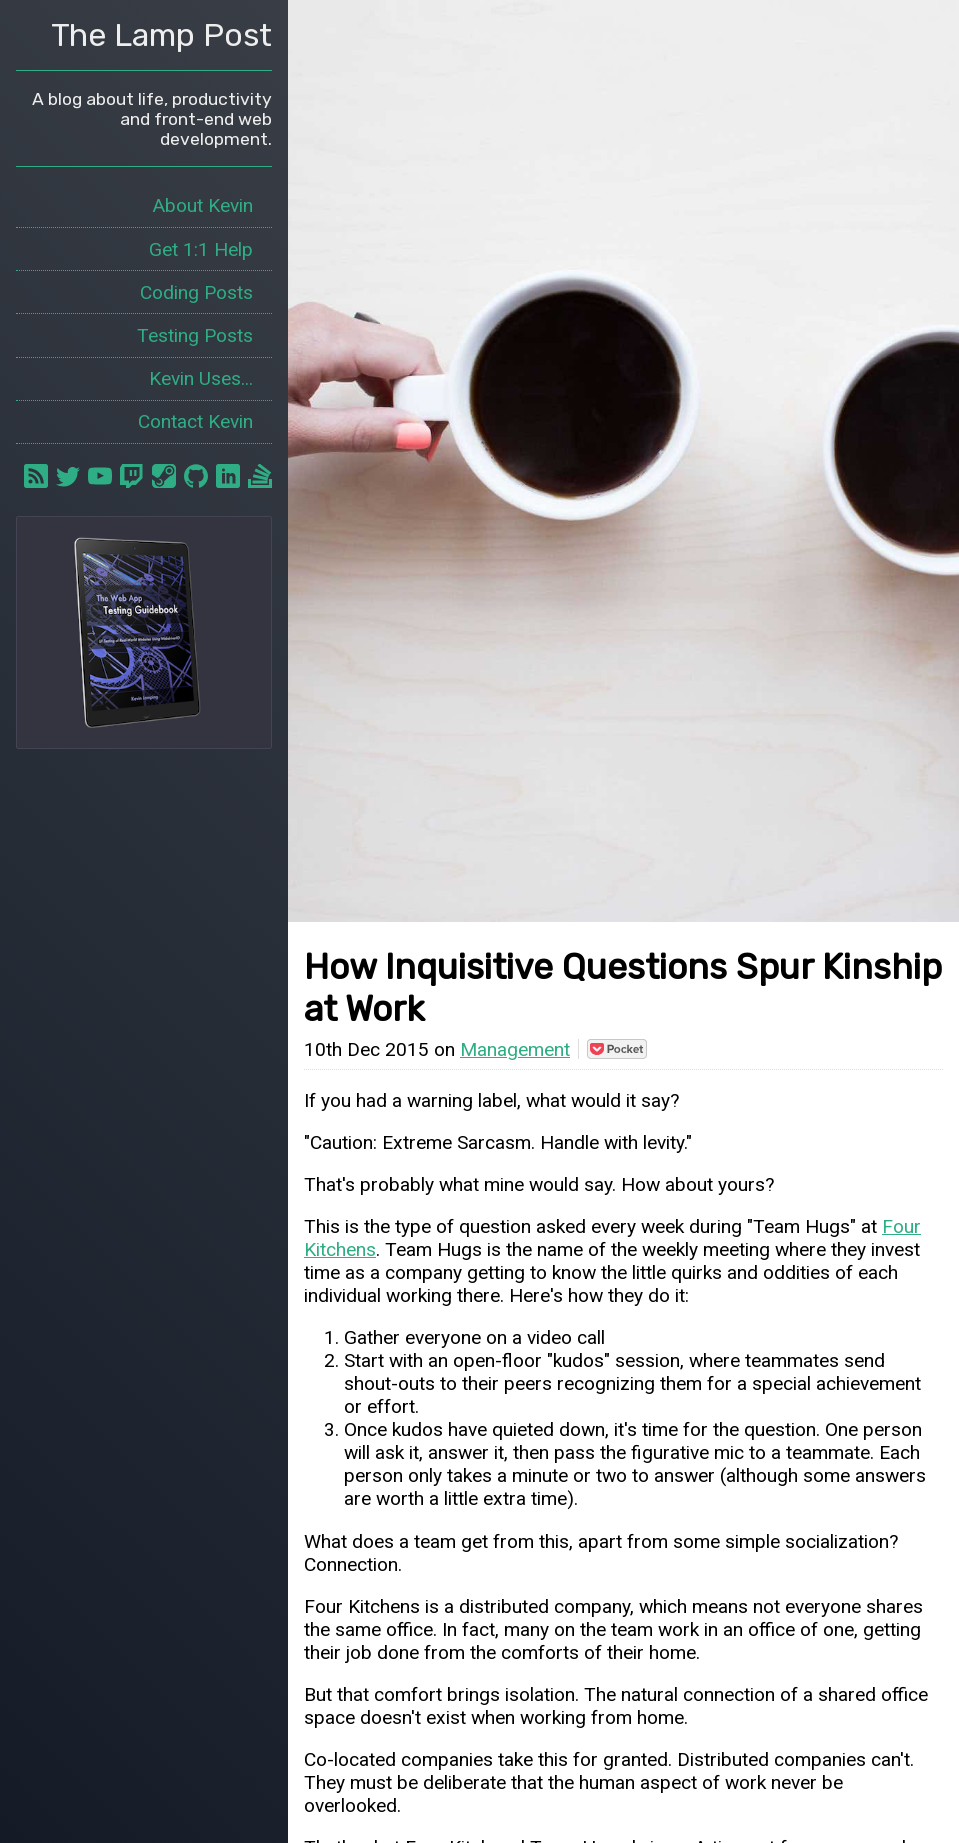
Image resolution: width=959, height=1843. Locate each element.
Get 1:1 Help (201, 249)
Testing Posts (195, 335)
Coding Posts (196, 292)
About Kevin (202, 205)
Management (515, 1049)
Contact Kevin (195, 421)
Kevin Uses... (201, 378)
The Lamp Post (161, 35)
